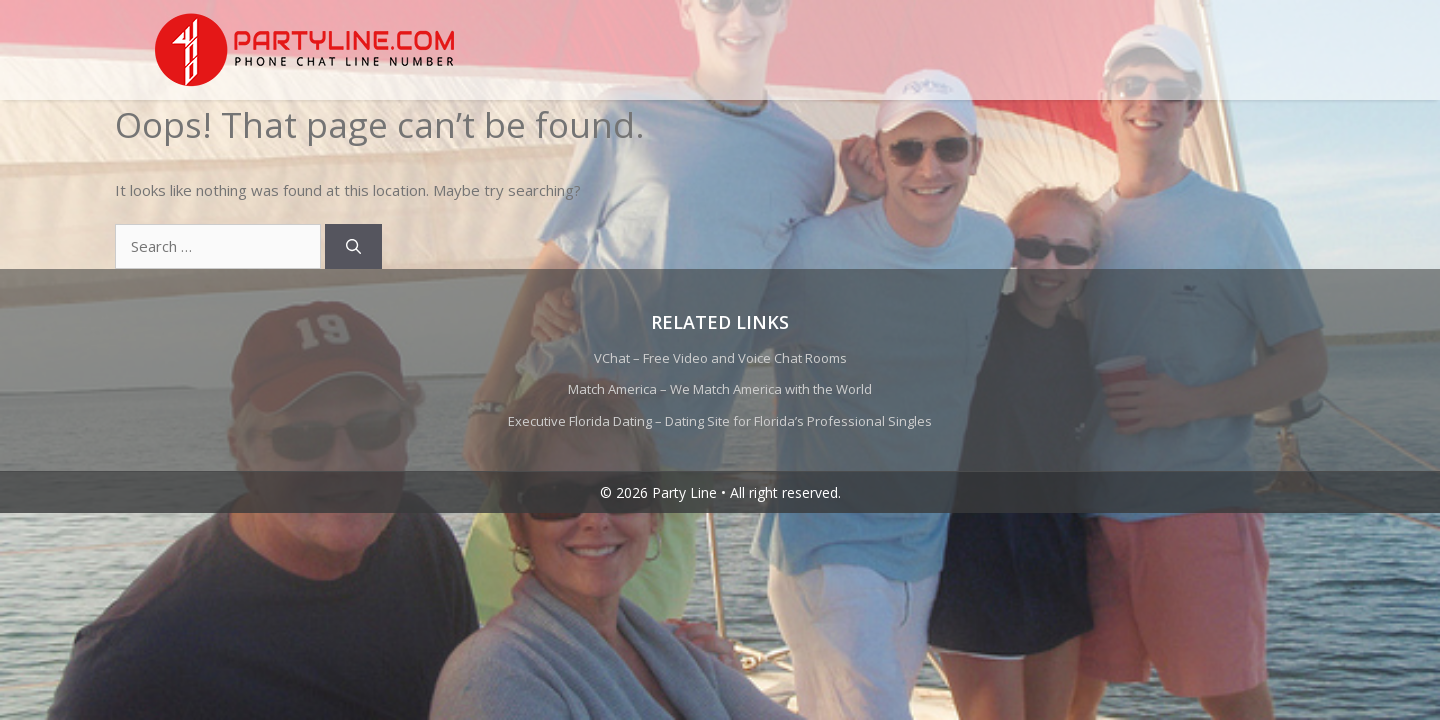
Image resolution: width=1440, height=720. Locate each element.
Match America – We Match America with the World (720, 389)
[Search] (353, 246)
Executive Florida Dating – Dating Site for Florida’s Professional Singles (720, 421)
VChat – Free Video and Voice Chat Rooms (720, 358)
